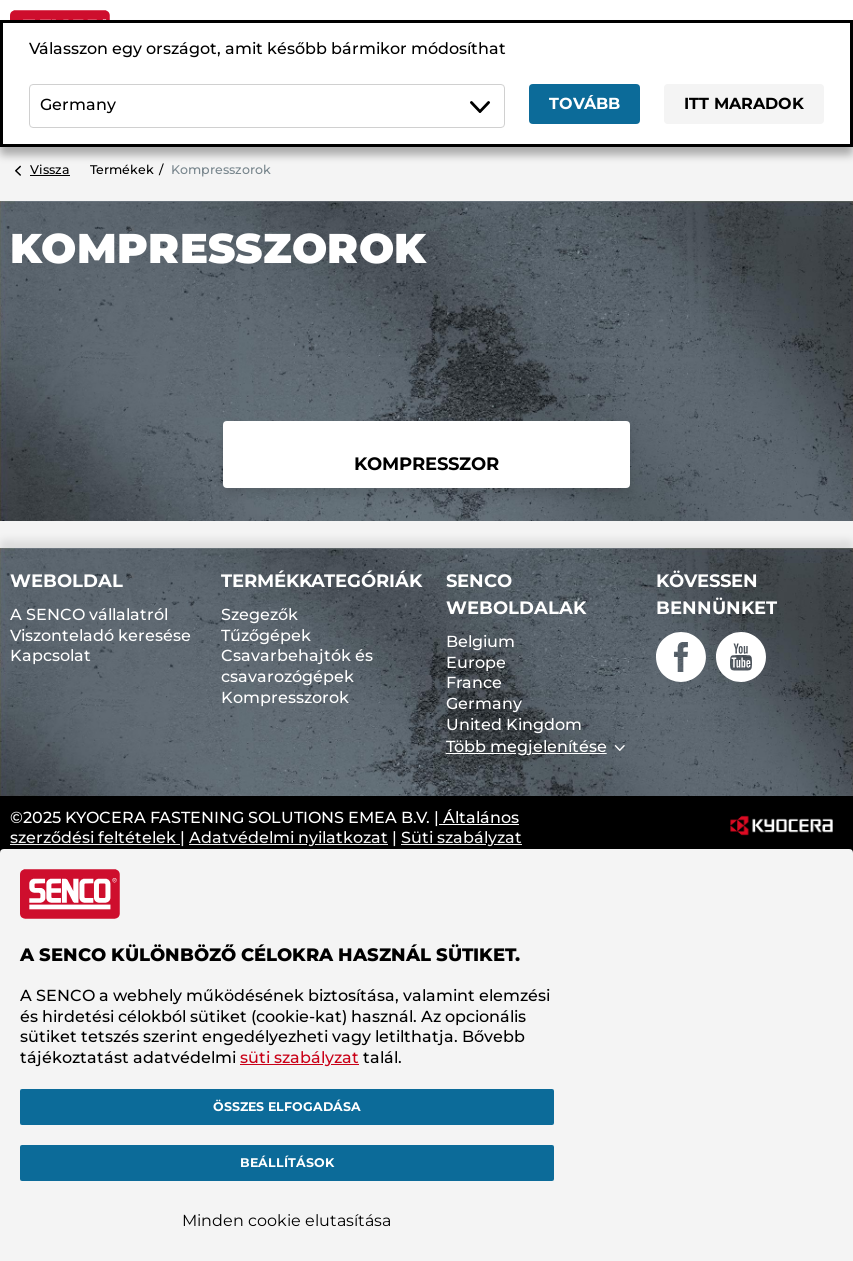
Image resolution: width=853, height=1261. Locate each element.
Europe (476, 662)
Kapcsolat (50, 655)
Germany (484, 703)
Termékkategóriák (321, 581)
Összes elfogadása (287, 1106)
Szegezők (259, 614)
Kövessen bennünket (716, 594)
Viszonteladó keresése (100, 635)
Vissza (50, 169)
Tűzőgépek (266, 635)
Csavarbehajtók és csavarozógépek (297, 666)
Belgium (480, 641)
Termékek (122, 169)
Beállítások (287, 1162)
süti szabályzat (299, 1057)
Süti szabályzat (461, 837)
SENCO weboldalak (516, 594)
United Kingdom (514, 724)
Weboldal (66, 581)
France (474, 682)
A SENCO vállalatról (89, 614)
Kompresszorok (285, 697)
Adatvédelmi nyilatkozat (288, 837)
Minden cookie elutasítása (286, 1220)
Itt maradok (744, 103)
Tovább (584, 103)
